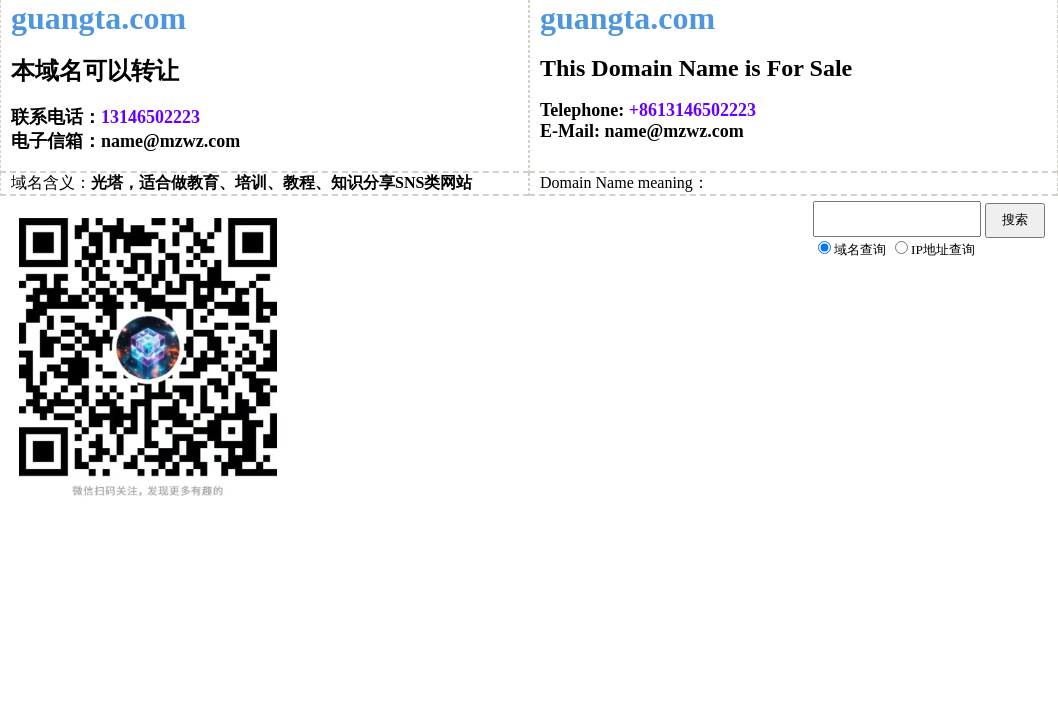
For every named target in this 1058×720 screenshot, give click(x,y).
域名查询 (860, 249)
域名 (27, 182)
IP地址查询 (943, 249)
